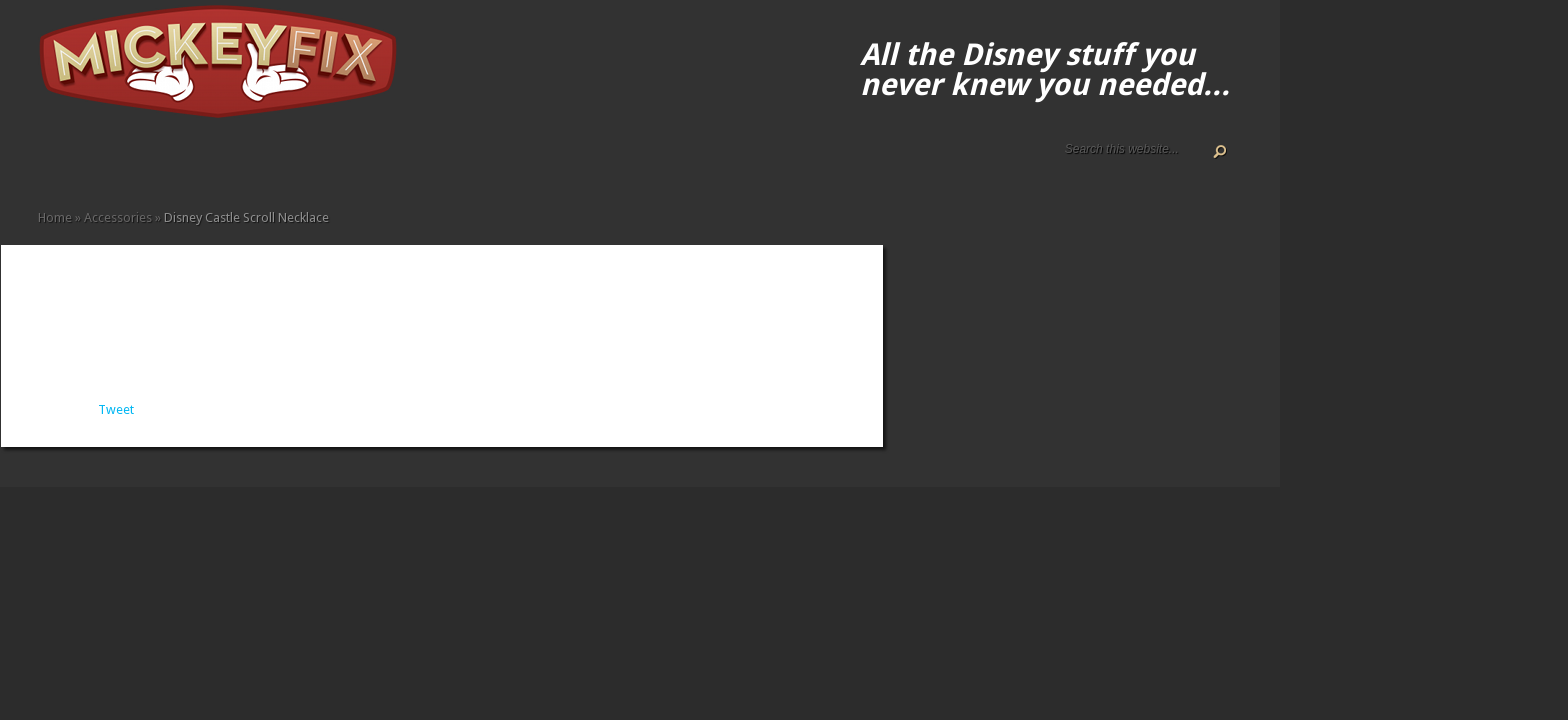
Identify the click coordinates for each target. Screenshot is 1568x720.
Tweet (116, 409)
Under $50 (302, 162)
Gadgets (222, 162)
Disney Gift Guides (94, 162)
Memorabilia (254, 162)
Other (286, 162)
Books (174, 162)
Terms (126, 162)
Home (46, 162)
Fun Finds (206, 162)
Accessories (142, 162)
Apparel (158, 162)
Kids (238, 162)
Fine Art (190, 162)
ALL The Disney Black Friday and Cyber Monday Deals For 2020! (78, 162)
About (62, 162)
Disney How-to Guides (110, 162)
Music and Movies (270, 162)
